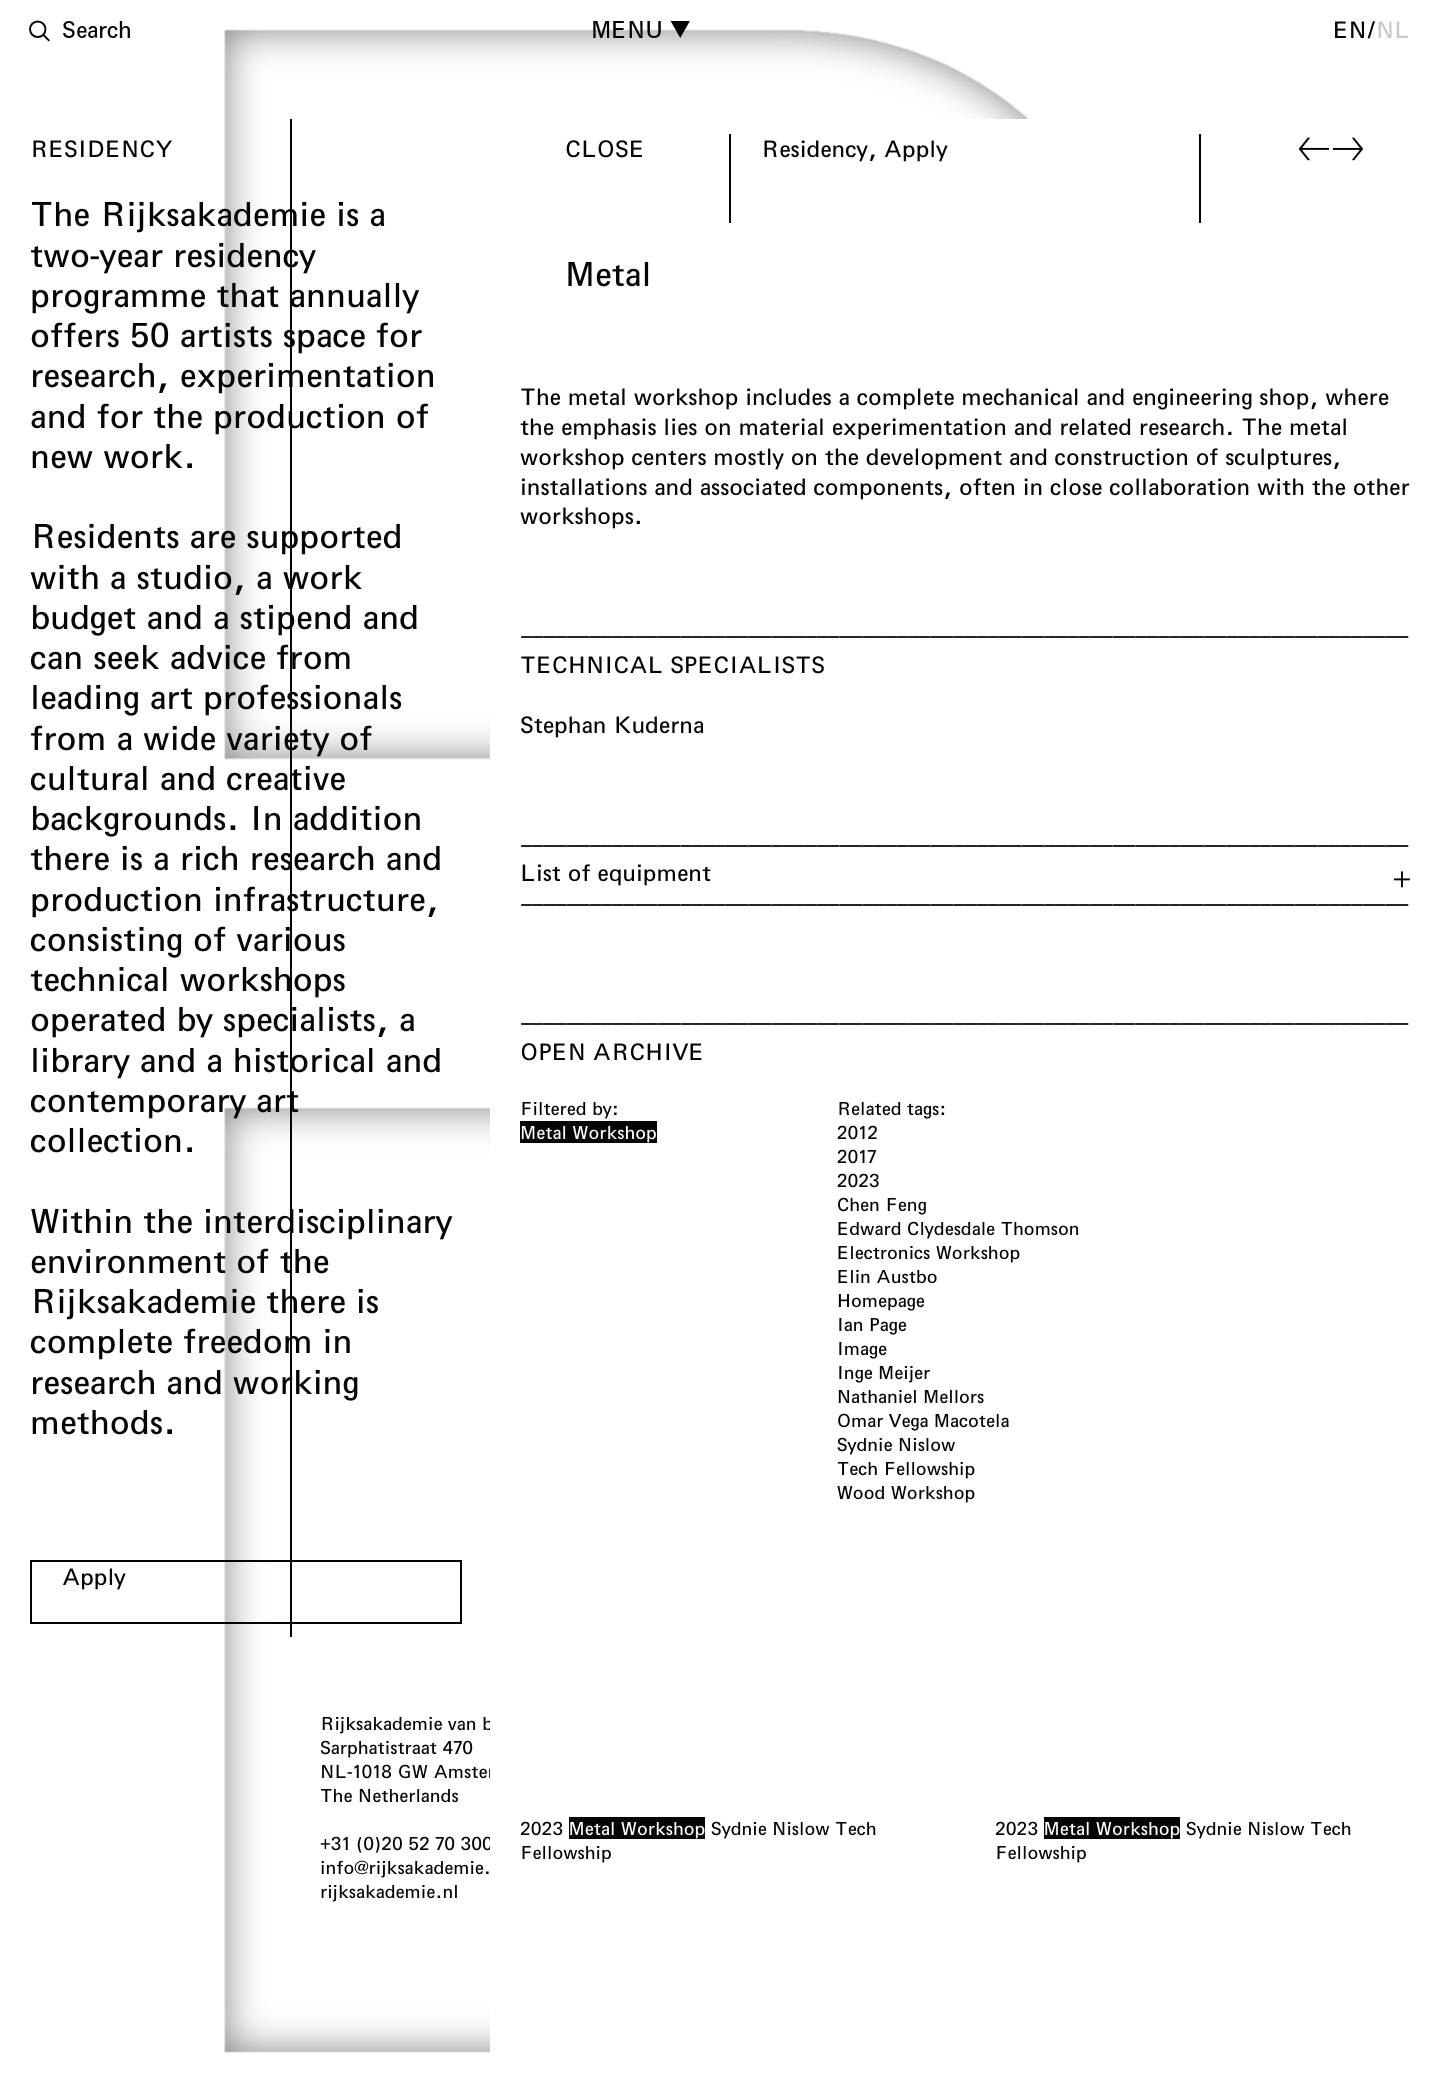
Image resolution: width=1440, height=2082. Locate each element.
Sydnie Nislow (770, 1829)
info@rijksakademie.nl (413, 1867)
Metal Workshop (637, 1829)
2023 (541, 1829)
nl (1393, 29)
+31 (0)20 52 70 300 (406, 1843)
